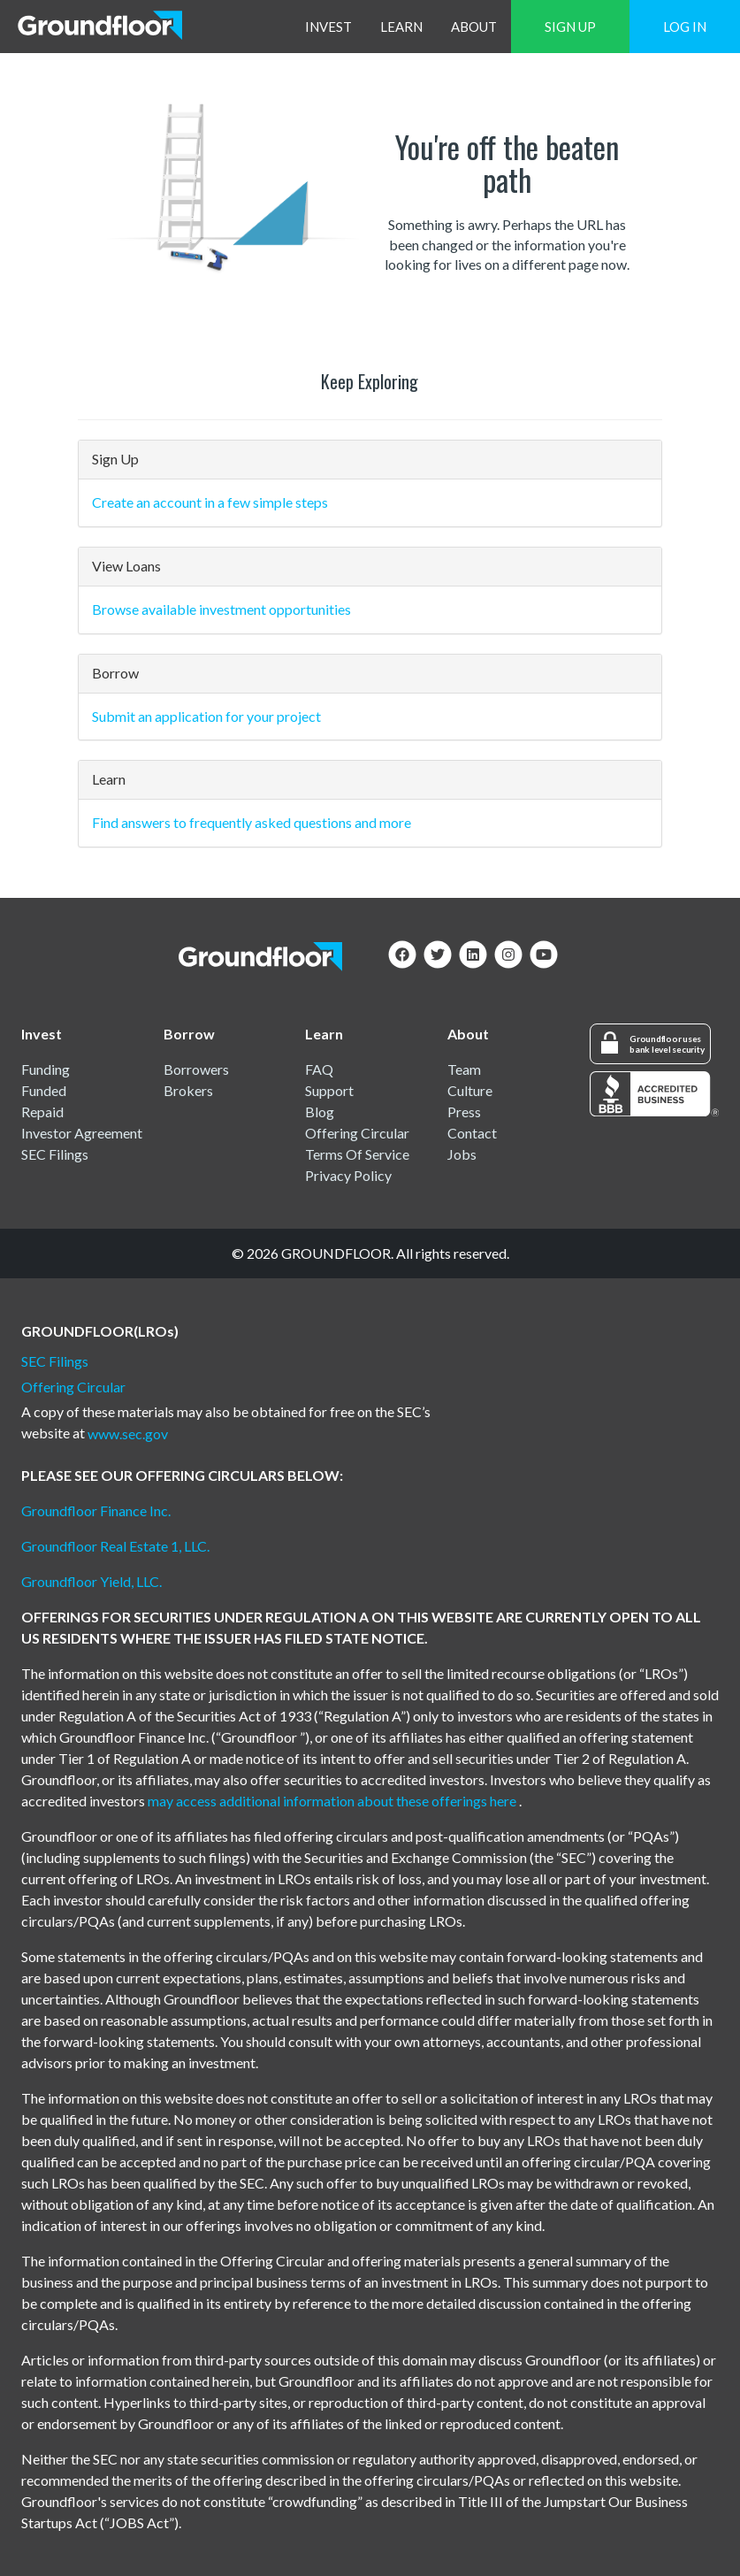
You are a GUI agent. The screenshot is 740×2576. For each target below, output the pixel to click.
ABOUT (474, 26)
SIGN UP (570, 26)
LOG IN (684, 26)
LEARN (401, 26)
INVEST (328, 26)
